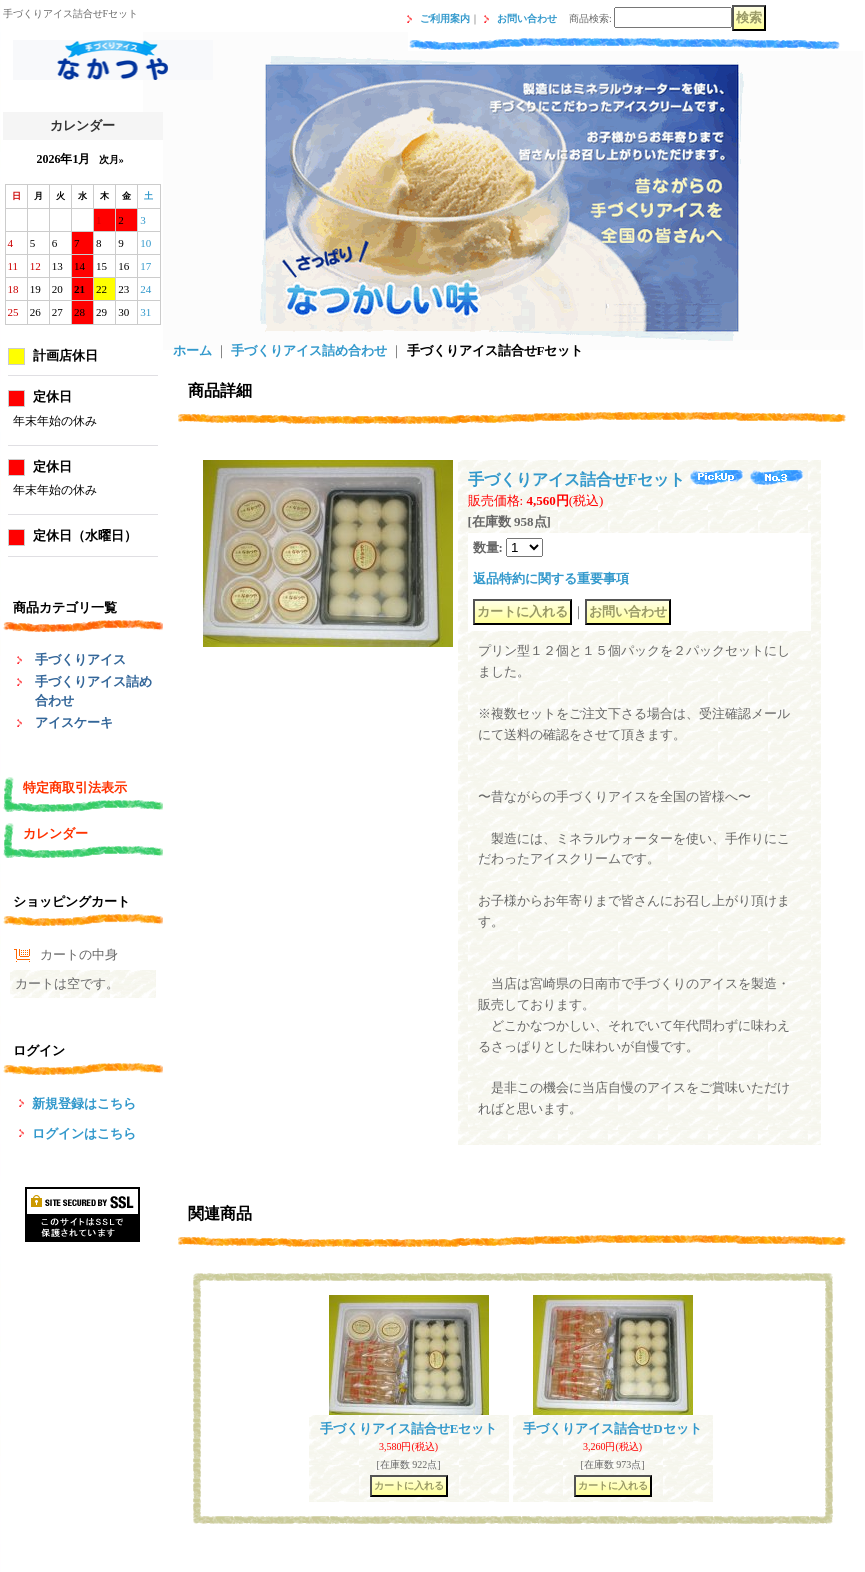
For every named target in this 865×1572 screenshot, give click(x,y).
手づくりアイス (80, 659)
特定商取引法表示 (75, 787)
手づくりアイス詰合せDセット (612, 1428)
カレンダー (55, 833)
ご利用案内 (445, 18)
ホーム (192, 350)
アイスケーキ (74, 722)
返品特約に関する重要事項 (551, 578)
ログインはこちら (84, 1133)
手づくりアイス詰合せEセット (409, 1428)
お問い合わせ (527, 18)
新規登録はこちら (84, 1103)
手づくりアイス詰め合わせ (309, 350)
